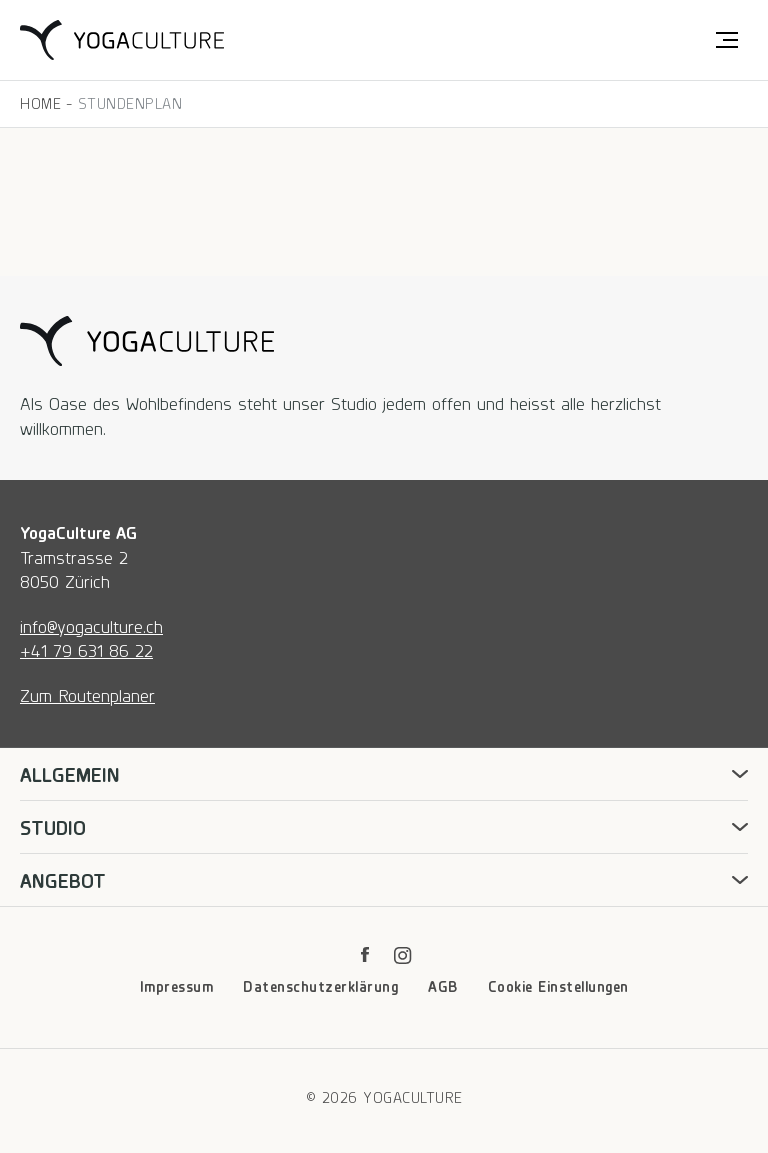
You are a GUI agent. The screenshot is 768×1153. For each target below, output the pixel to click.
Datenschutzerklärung (320, 986)
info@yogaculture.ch (91, 625)
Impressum (177, 986)
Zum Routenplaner (87, 694)
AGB (443, 986)
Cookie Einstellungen (558, 986)
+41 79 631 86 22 (86, 649)
